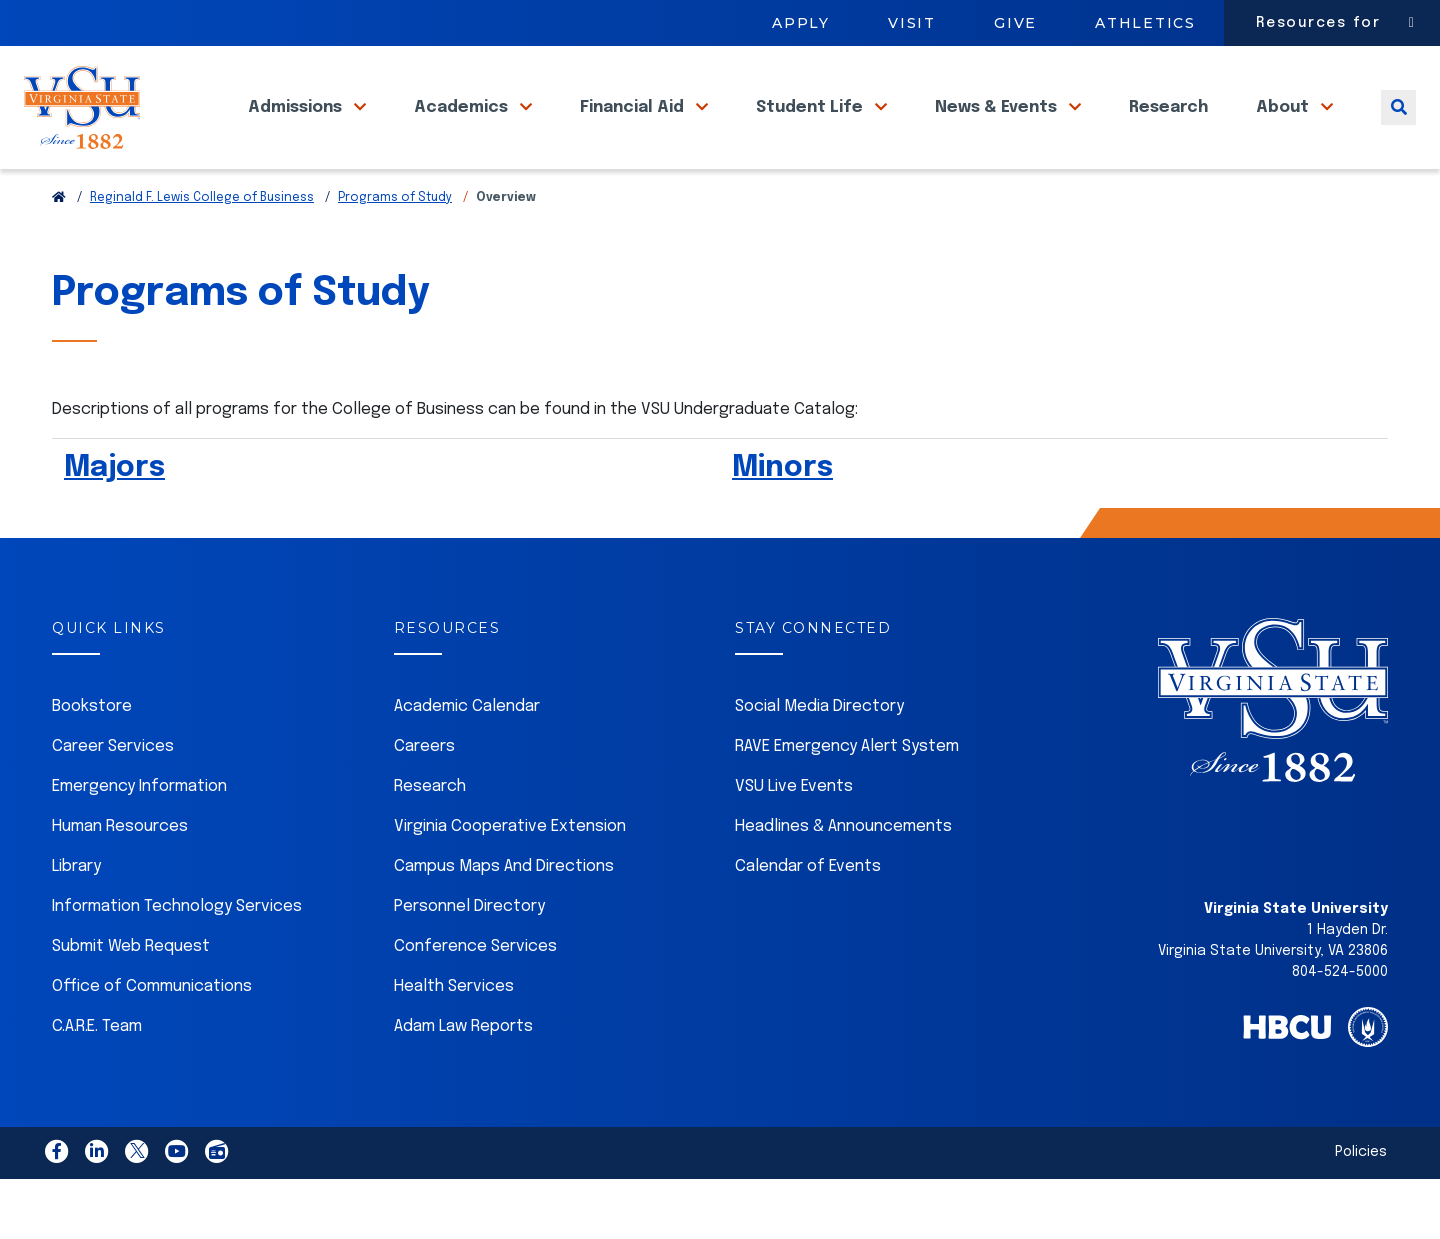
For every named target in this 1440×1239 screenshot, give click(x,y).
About (1284, 128)
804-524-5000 (1340, 1017)
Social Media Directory (819, 751)
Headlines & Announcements (843, 871)
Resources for (1318, 23)
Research (1168, 128)
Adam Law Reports (463, 1071)
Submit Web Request (131, 991)
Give (1015, 23)
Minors (782, 513)
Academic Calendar (467, 751)
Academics (463, 128)
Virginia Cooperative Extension (510, 871)
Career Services (113, 791)
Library (76, 911)
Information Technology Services (177, 951)
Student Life (811, 128)
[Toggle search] (1398, 128)
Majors (114, 513)
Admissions (297, 128)
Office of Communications (152, 1031)
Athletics (1145, 23)
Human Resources (120, 871)
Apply (801, 23)
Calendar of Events (808, 911)
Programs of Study (395, 243)
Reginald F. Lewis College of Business (202, 243)
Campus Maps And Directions (504, 911)
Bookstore (92, 751)
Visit (912, 23)
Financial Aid (634, 128)
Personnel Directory (469, 951)
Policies (1361, 1197)
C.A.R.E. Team (97, 1071)
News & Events (998, 128)
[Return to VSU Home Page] (59, 243)
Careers (424, 791)
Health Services (454, 1031)
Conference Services (475, 991)
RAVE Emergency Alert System (847, 791)
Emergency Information (139, 831)
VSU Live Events (794, 831)
